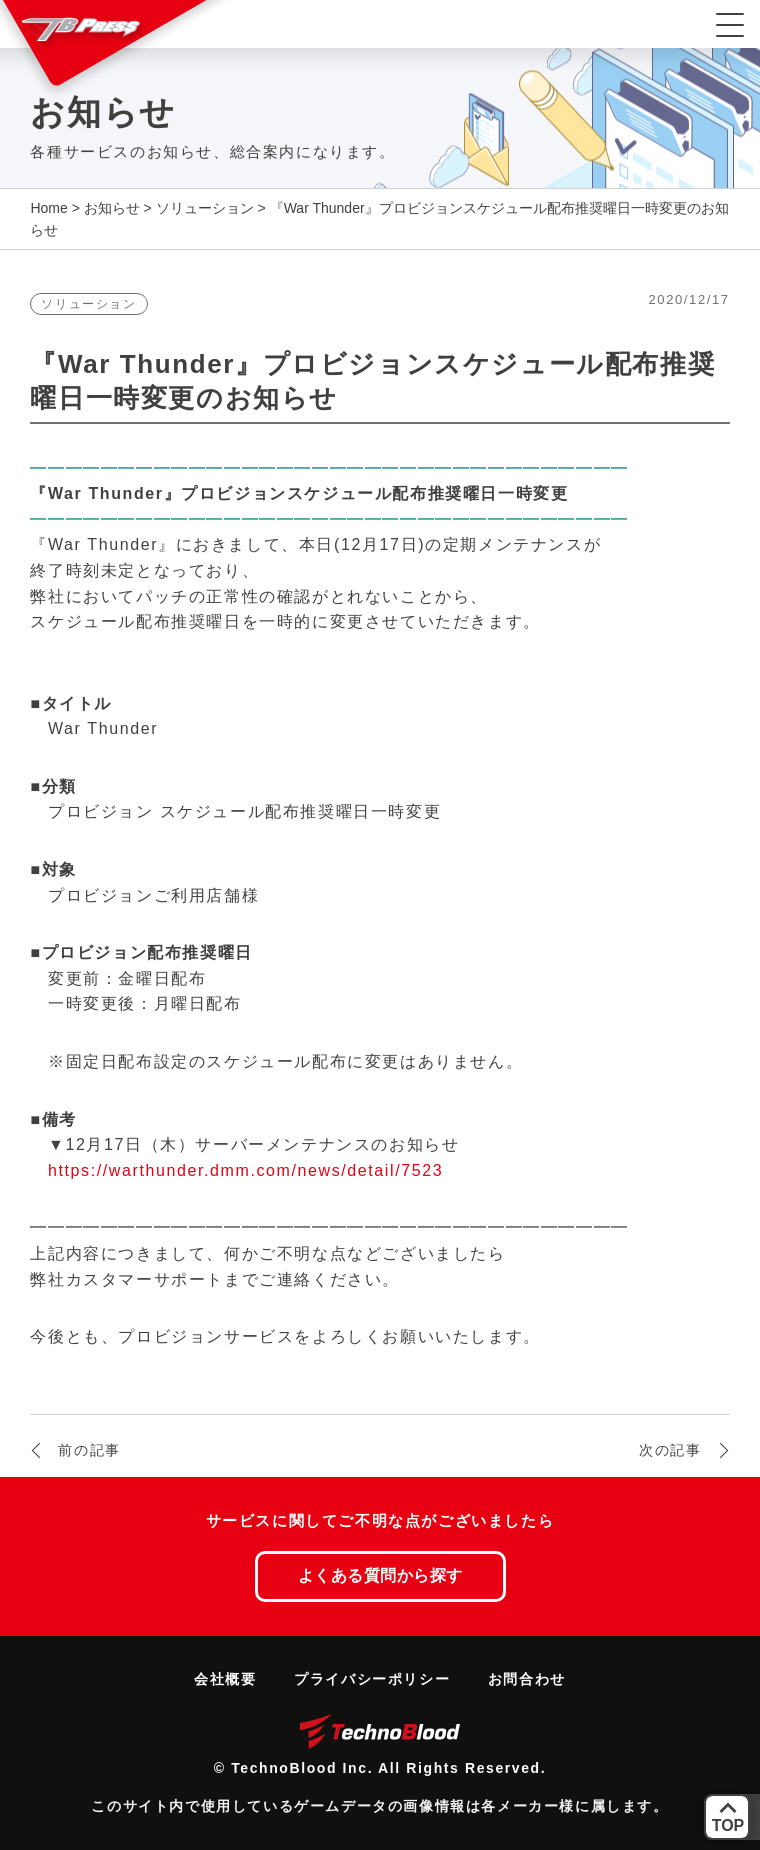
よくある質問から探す (380, 1575)
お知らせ (112, 208)
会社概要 (225, 1679)
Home (48, 208)
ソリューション (205, 208)
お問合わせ (527, 1679)
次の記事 (670, 1450)
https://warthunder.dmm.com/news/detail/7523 (245, 1170)
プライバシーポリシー (372, 1679)
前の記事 (89, 1450)
